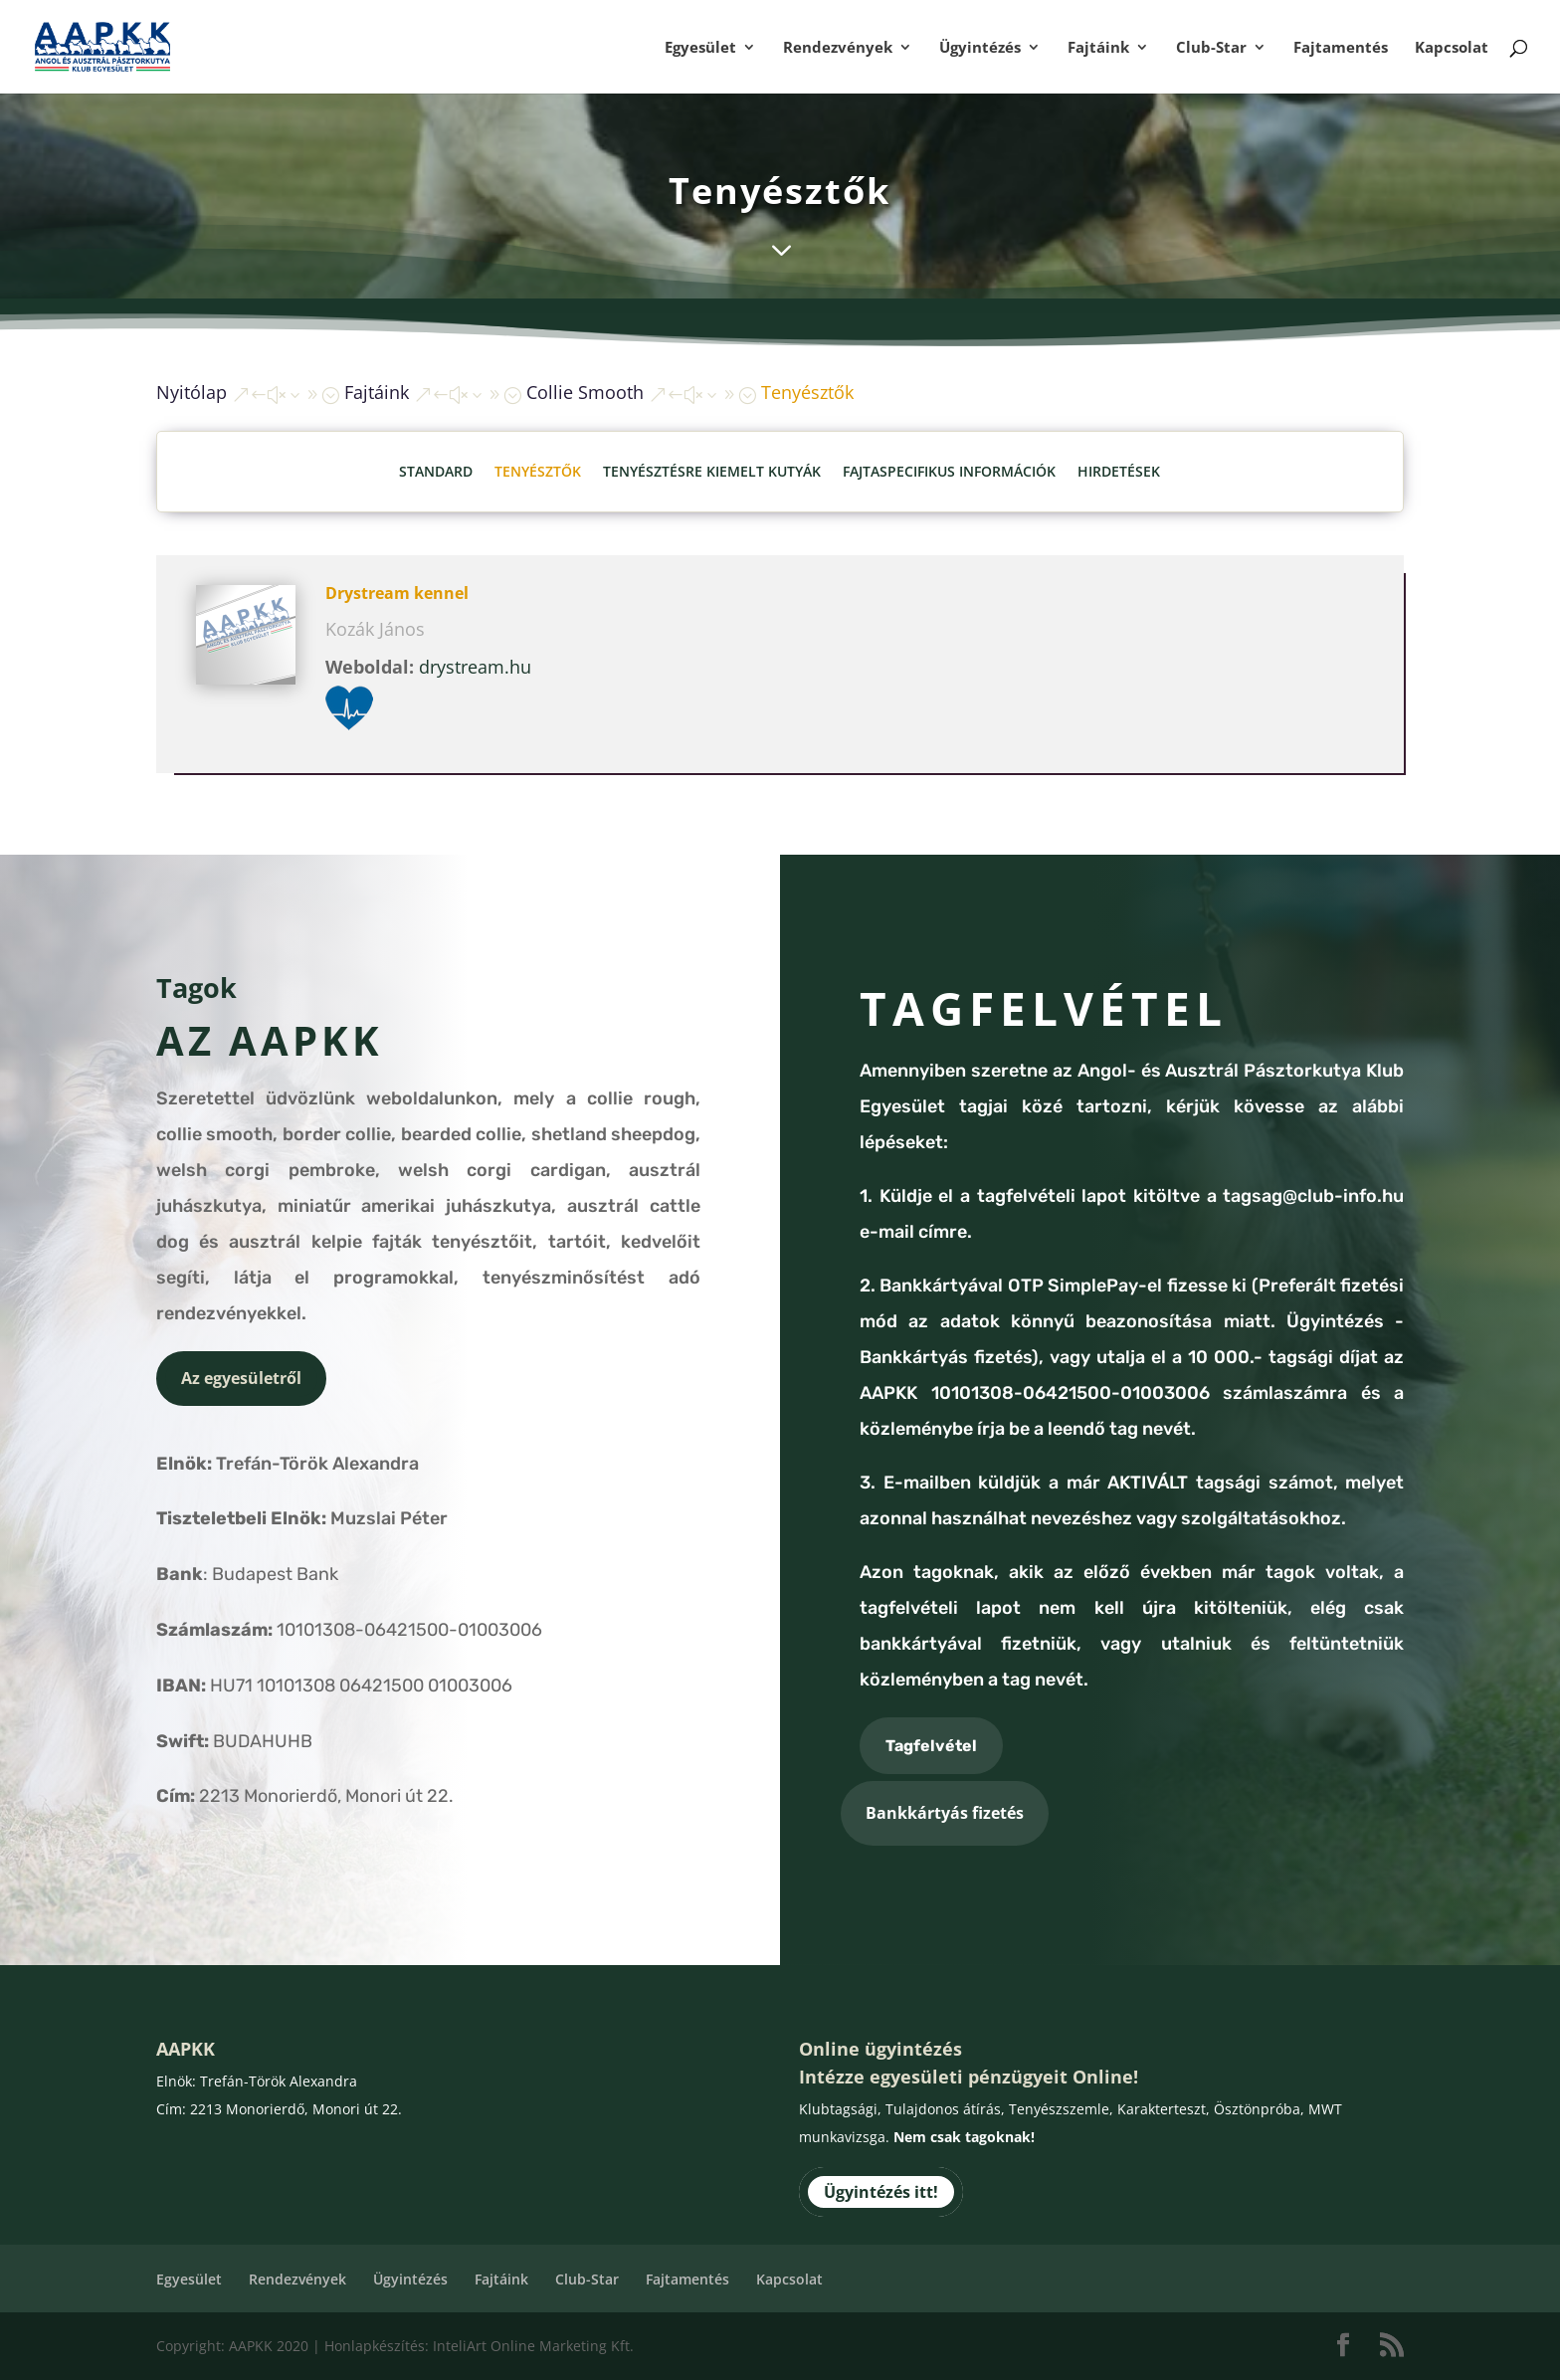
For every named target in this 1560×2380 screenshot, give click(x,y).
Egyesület (700, 48)
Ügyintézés (980, 48)
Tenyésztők (537, 471)
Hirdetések (1118, 471)
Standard (436, 471)
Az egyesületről (241, 1378)
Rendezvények (837, 48)
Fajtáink (1098, 48)
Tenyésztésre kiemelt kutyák (712, 471)
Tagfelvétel (931, 1745)
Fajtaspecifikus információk (949, 471)
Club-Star (1211, 48)
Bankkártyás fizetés (945, 1813)
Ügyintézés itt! (881, 2192)
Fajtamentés (1340, 48)
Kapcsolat (1451, 48)
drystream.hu (475, 667)
